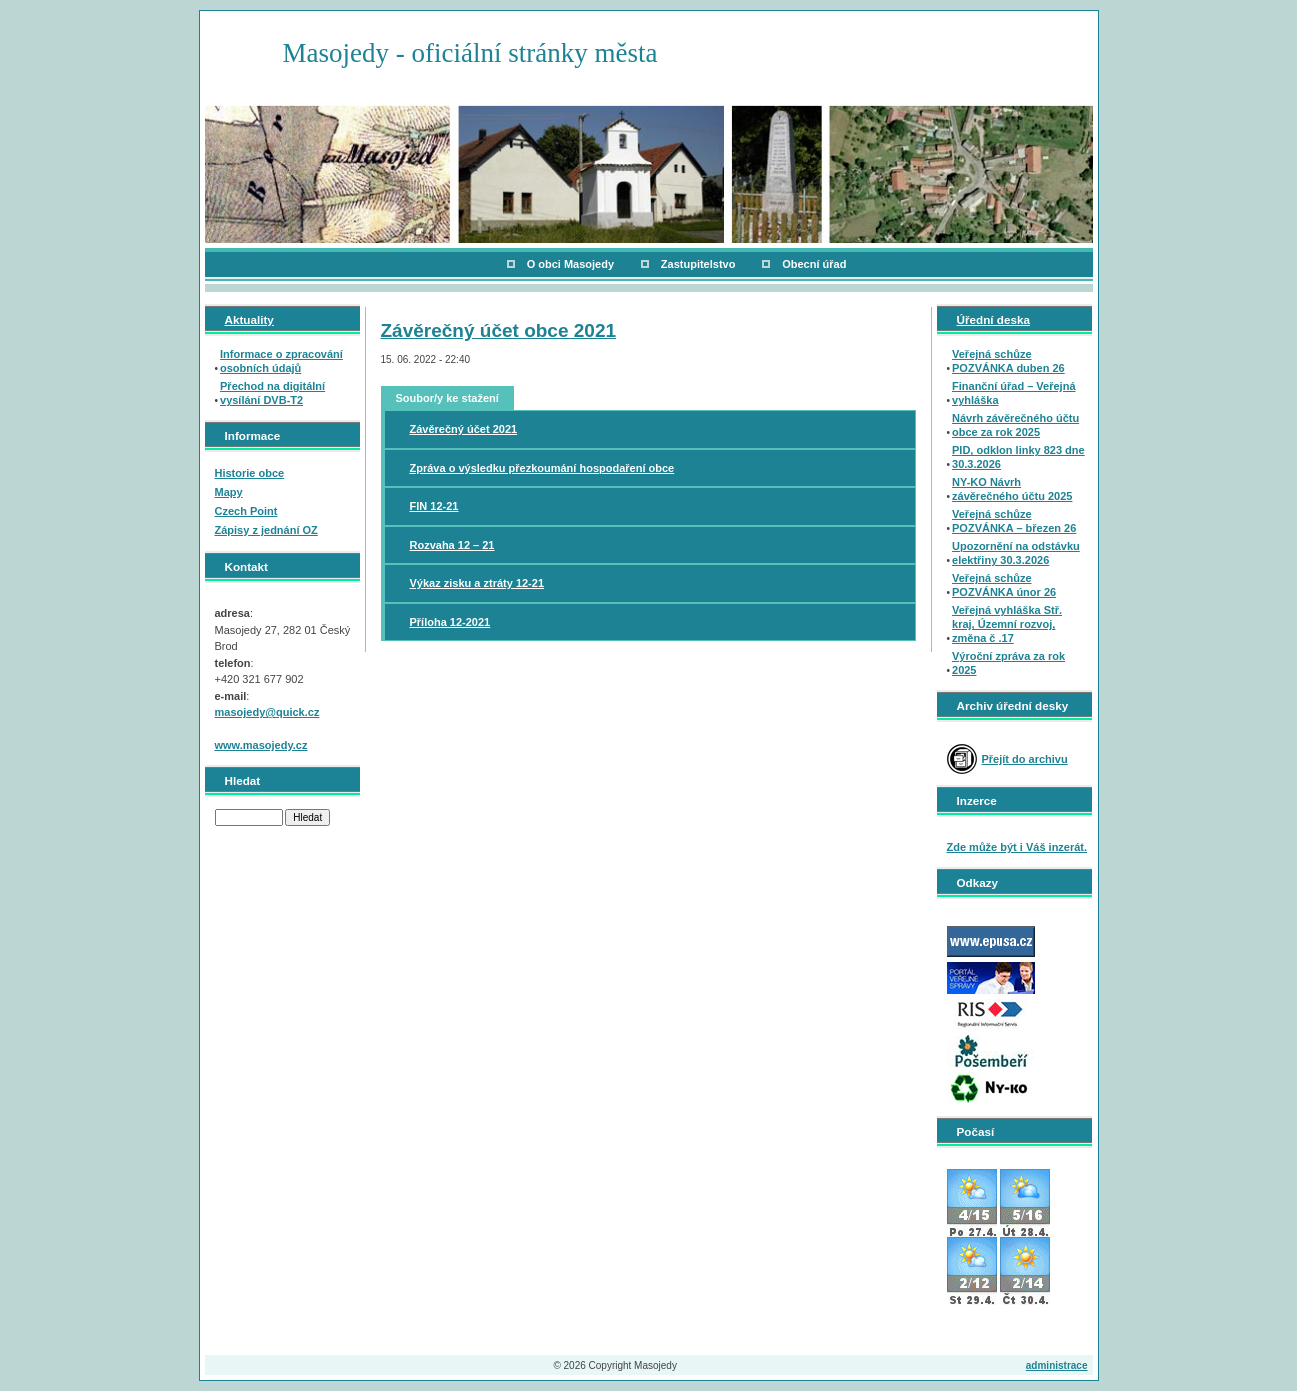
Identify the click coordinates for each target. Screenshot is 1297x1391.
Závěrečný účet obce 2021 (499, 330)
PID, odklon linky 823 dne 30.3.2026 (1018, 457)
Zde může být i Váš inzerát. (1017, 847)
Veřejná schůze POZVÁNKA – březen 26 (1014, 521)
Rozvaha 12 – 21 (452, 545)
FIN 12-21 (434, 506)
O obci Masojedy (570, 264)
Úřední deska (993, 319)
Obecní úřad (814, 264)
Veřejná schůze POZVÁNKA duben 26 (1008, 361)
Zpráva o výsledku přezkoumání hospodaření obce (542, 468)
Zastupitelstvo (698, 264)
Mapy (229, 492)
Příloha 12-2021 (450, 622)
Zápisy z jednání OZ (266, 530)
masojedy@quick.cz (267, 712)
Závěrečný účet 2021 (464, 429)
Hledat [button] (307, 817)
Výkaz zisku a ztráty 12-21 (477, 583)
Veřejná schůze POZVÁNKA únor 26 (1004, 585)
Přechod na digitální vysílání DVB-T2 (272, 393)
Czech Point (246, 511)
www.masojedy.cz (261, 745)
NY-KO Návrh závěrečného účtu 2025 (1012, 489)
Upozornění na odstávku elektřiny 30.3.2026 (1016, 553)
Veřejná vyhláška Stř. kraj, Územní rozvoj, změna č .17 (1007, 624)
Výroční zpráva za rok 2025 (1008, 663)
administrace (1057, 1365)
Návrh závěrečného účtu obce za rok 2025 (1015, 425)
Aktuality (249, 319)
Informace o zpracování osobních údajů (281, 361)
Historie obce (250, 473)
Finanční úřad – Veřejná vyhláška (1014, 393)
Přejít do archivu (1025, 759)
